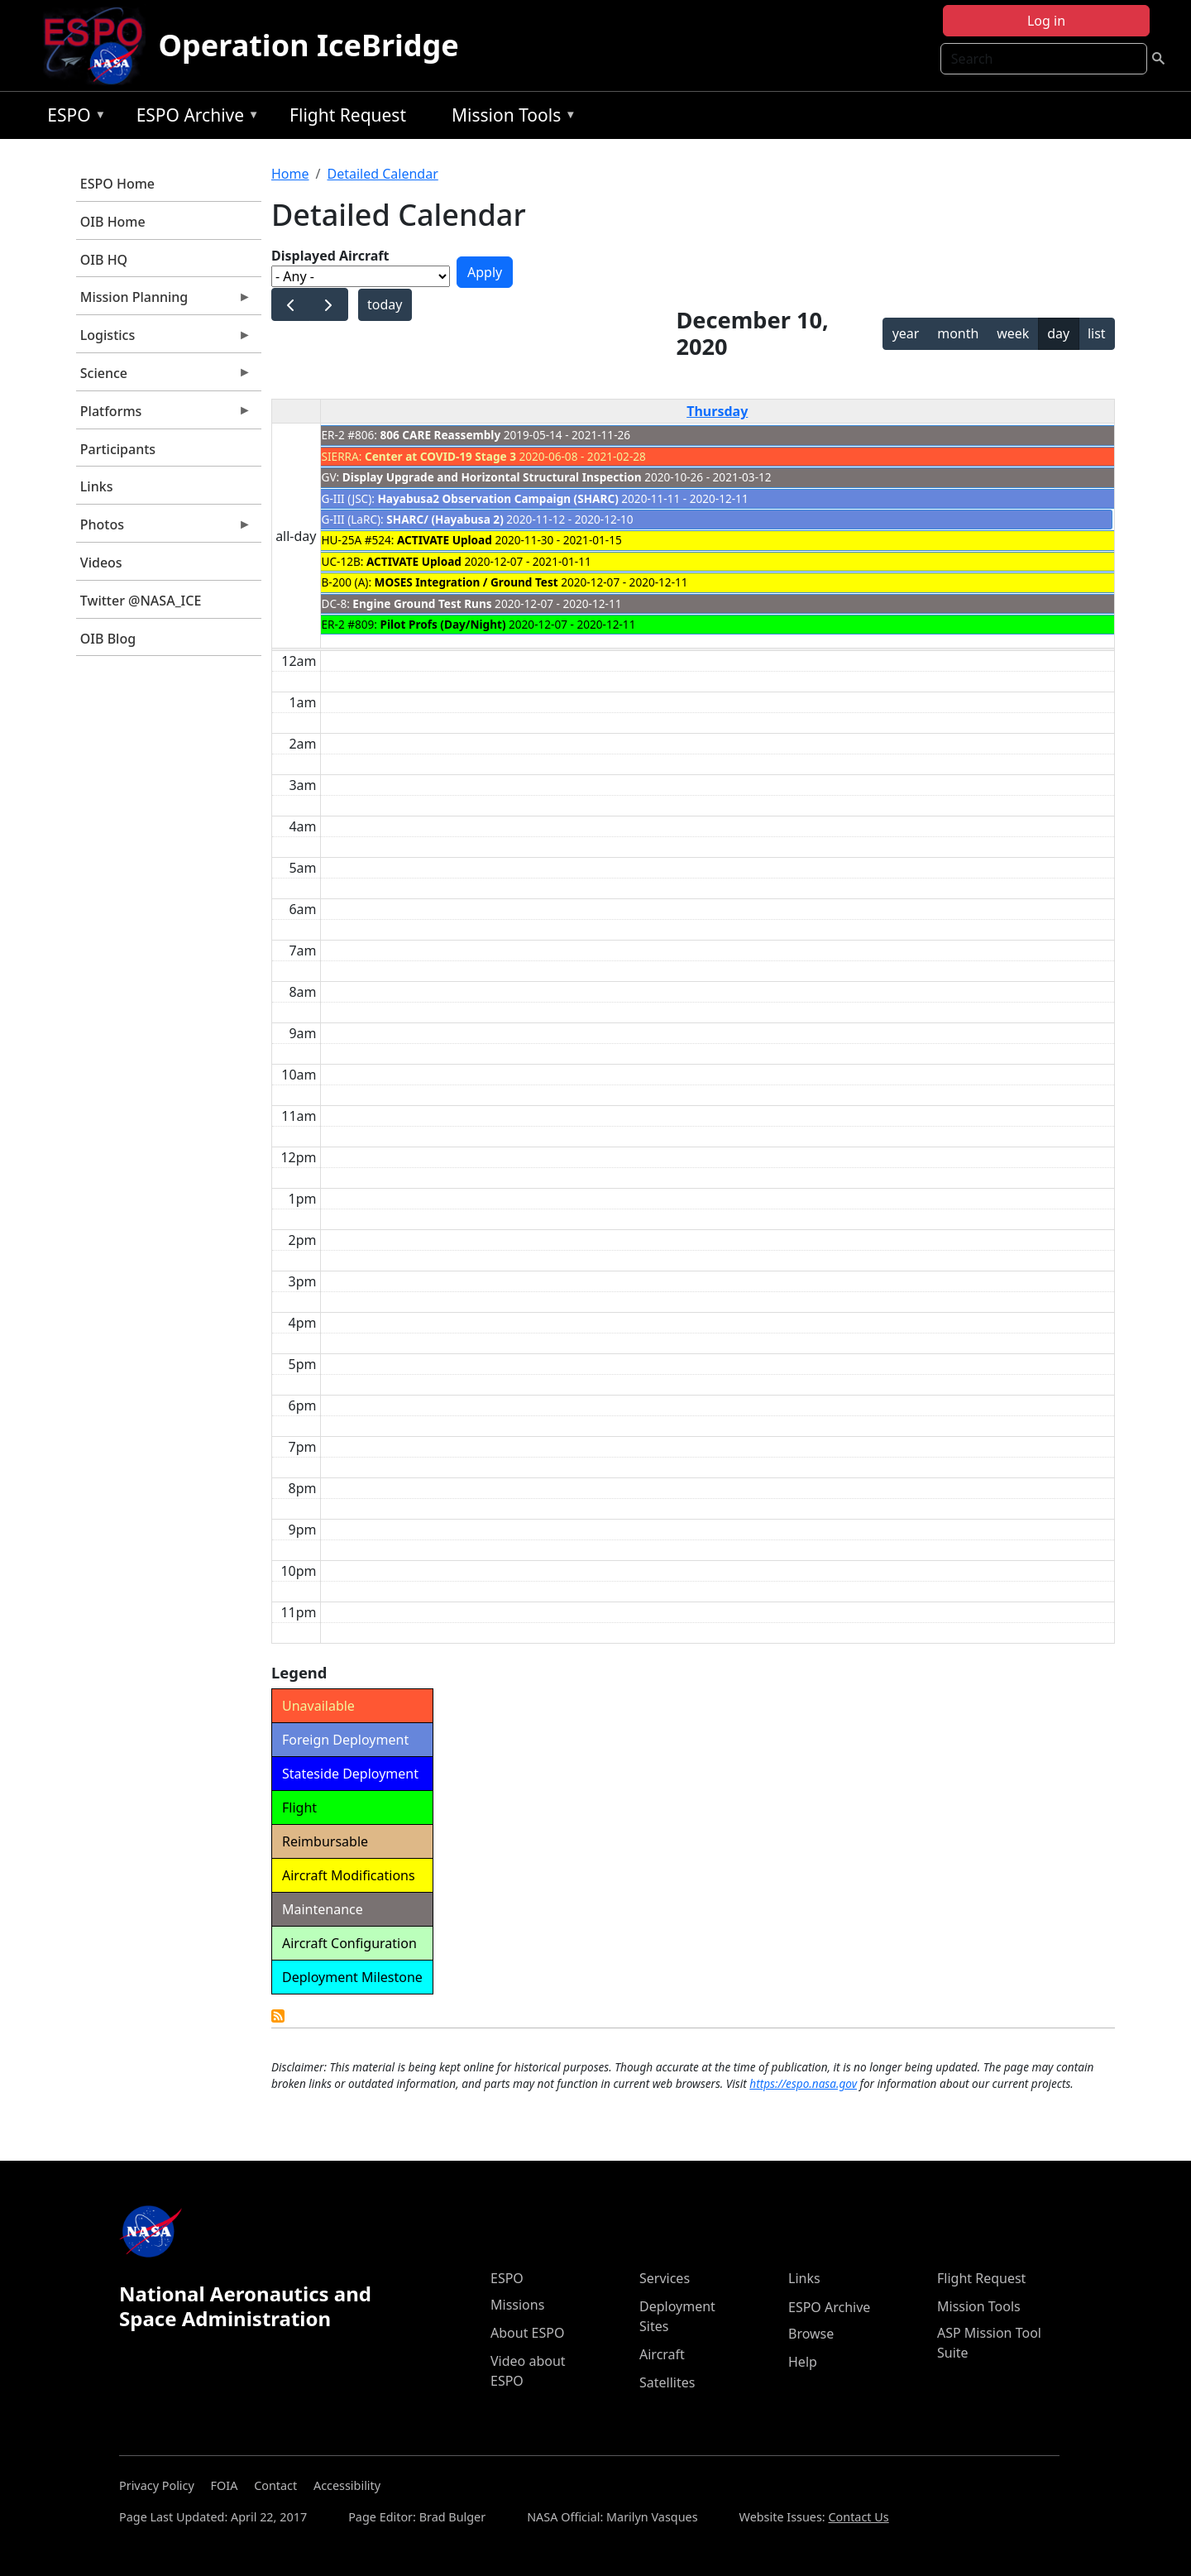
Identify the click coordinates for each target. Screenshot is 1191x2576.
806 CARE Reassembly (440, 435)
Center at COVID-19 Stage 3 (440, 456)
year (906, 333)
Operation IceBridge (309, 45)
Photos (163, 528)
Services (664, 2278)
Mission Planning (163, 301)
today (384, 304)
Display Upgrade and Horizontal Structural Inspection (492, 477)
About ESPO (527, 2333)
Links (96, 486)
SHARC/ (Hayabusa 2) (444, 519)
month (957, 333)
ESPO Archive (194, 117)
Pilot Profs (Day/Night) (444, 624)
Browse (811, 2334)
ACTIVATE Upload (444, 540)
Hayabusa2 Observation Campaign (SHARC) (497, 498)
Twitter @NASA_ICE (141, 600)
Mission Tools (509, 117)
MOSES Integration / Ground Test (466, 582)
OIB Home (113, 222)
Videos (101, 562)
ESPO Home (117, 184)
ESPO (72, 117)
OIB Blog (108, 639)
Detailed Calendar (382, 174)
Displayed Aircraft (330, 256)
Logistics (163, 339)
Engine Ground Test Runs (421, 603)
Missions (517, 2305)
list (1097, 333)
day (1058, 333)
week (1013, 333)
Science (163, 377)
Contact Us (858, 2517)
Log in (1046, 21)
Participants (117, 449)
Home (290, 174)
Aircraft (662, 2354)
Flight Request (347, 115)
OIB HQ (103, 260)
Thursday (717, 411)
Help (802, 2362)
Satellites (667, 2382)
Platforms (163, 415)
